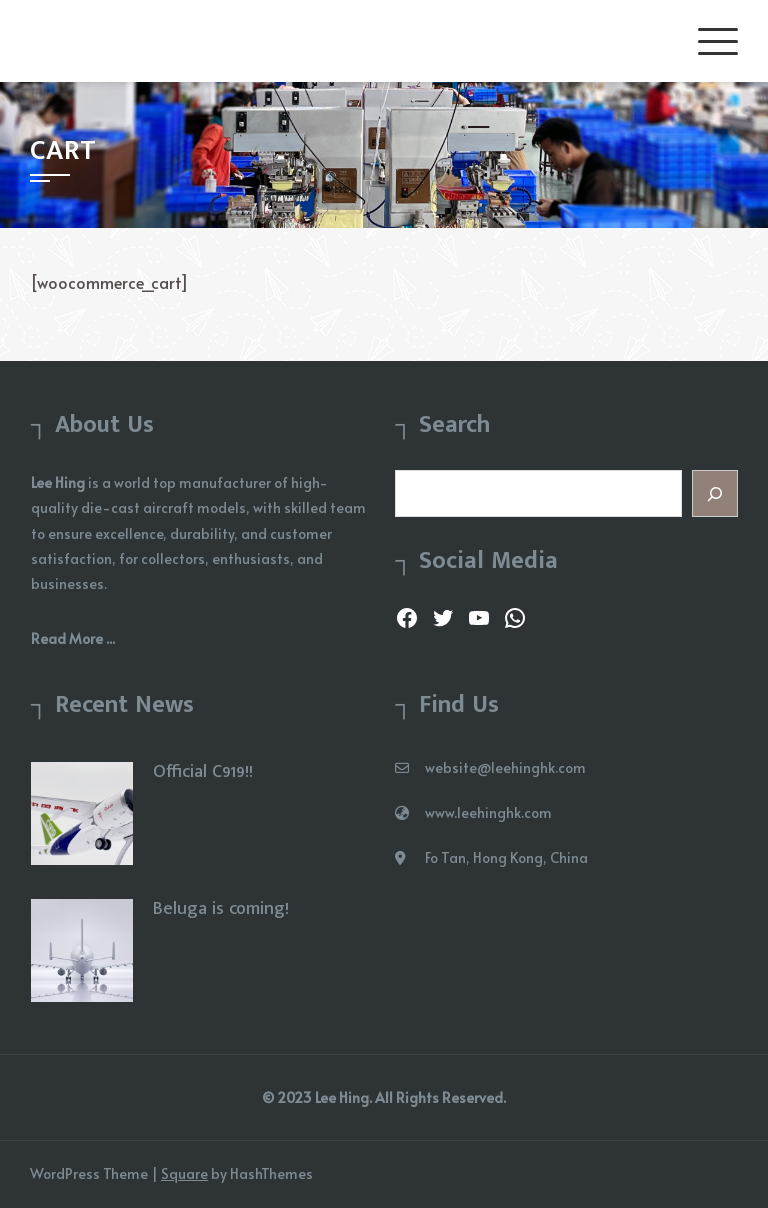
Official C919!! (203, 772)
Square (184, 1173)
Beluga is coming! (221, 909)
